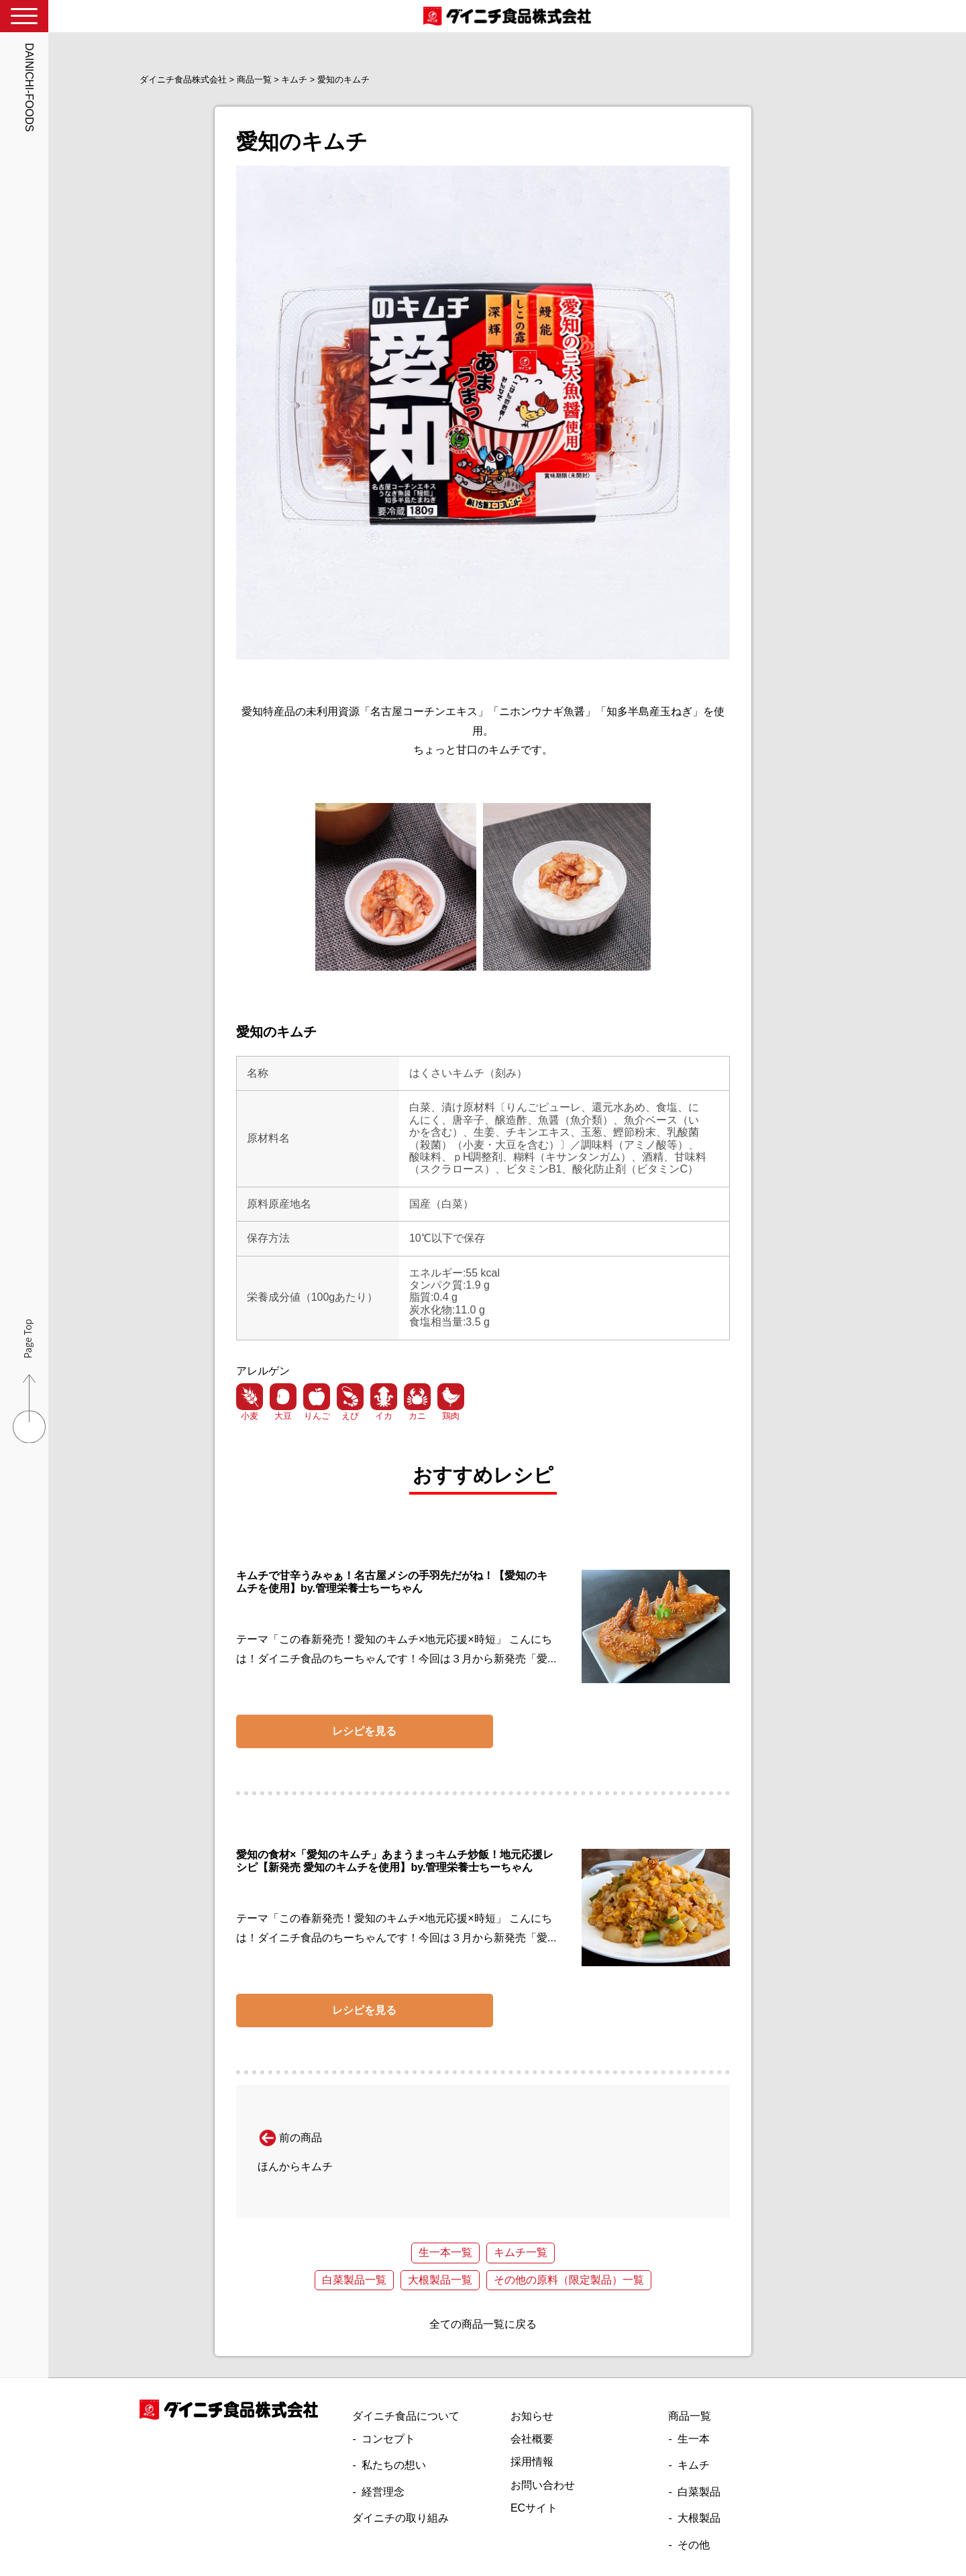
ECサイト (534, 2508)
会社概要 (532, 2439)
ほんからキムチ (295, 2166)
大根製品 (699, 2518)
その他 (694, 2545)
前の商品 (290, 2138)
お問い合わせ (543, 2485)
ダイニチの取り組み (400, 2518)
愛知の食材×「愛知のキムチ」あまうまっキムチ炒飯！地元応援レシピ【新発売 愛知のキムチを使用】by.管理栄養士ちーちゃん (394, 1860)
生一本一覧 (445, 2252)
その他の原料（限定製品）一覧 (569, 2280)
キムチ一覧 (520, 2252)
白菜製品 (699, 2492)
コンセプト (388, 2439)
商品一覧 (689, 2416)
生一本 (694, 2439)
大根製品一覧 (440, 2280)
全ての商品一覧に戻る (483, 2324)
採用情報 (532, 2461)
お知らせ (532, 2416)
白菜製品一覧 (354, 2280)
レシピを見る (364, 1731)
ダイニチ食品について (406, 2416)
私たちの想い (394, 2465)
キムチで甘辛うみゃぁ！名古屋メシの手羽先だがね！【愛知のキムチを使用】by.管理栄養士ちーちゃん (391, 1581)
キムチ (694, 2465)
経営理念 (383, 2492)
